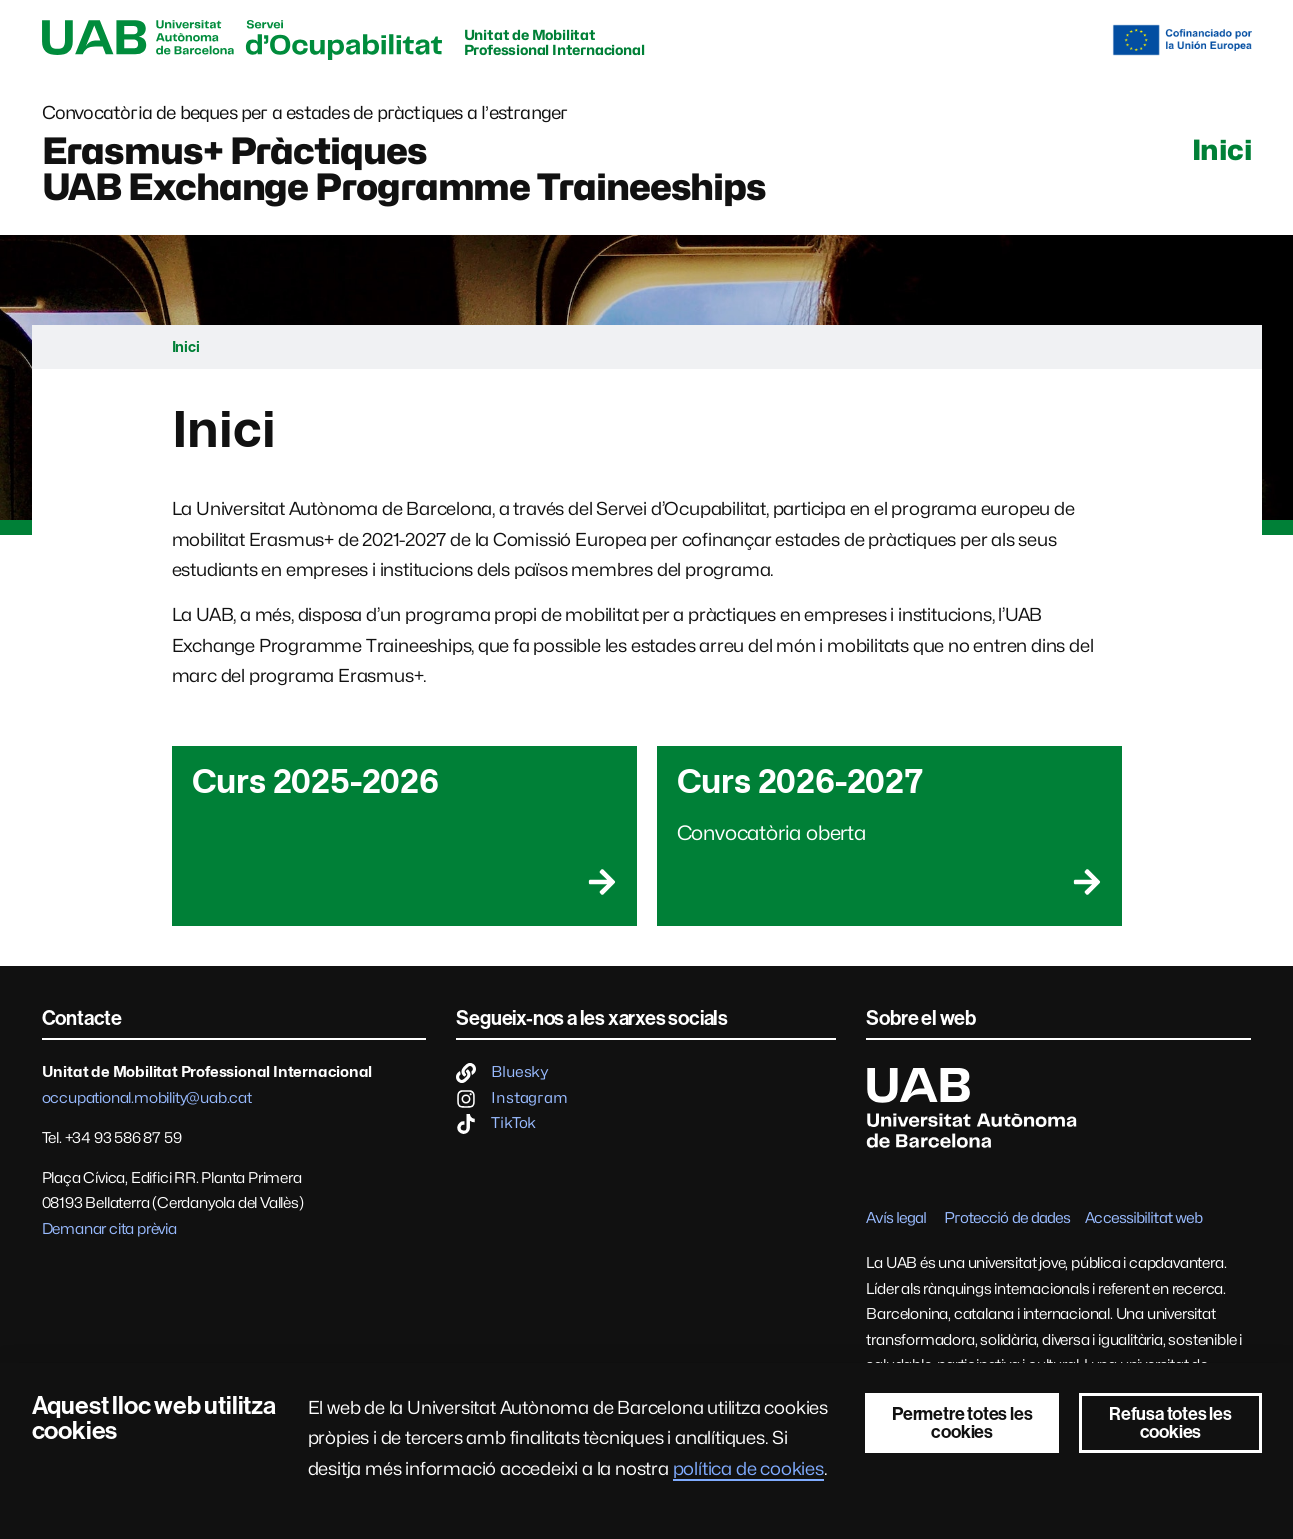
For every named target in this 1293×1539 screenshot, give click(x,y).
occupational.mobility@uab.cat (147, 1098)
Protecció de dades (1007, 1218)
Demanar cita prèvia (109, 1229)
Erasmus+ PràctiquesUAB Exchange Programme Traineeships (404, 169)
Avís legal (896, 1218)
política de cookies (748, 1468)
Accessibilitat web (1143, 1218)
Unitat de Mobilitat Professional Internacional (554, 42)
